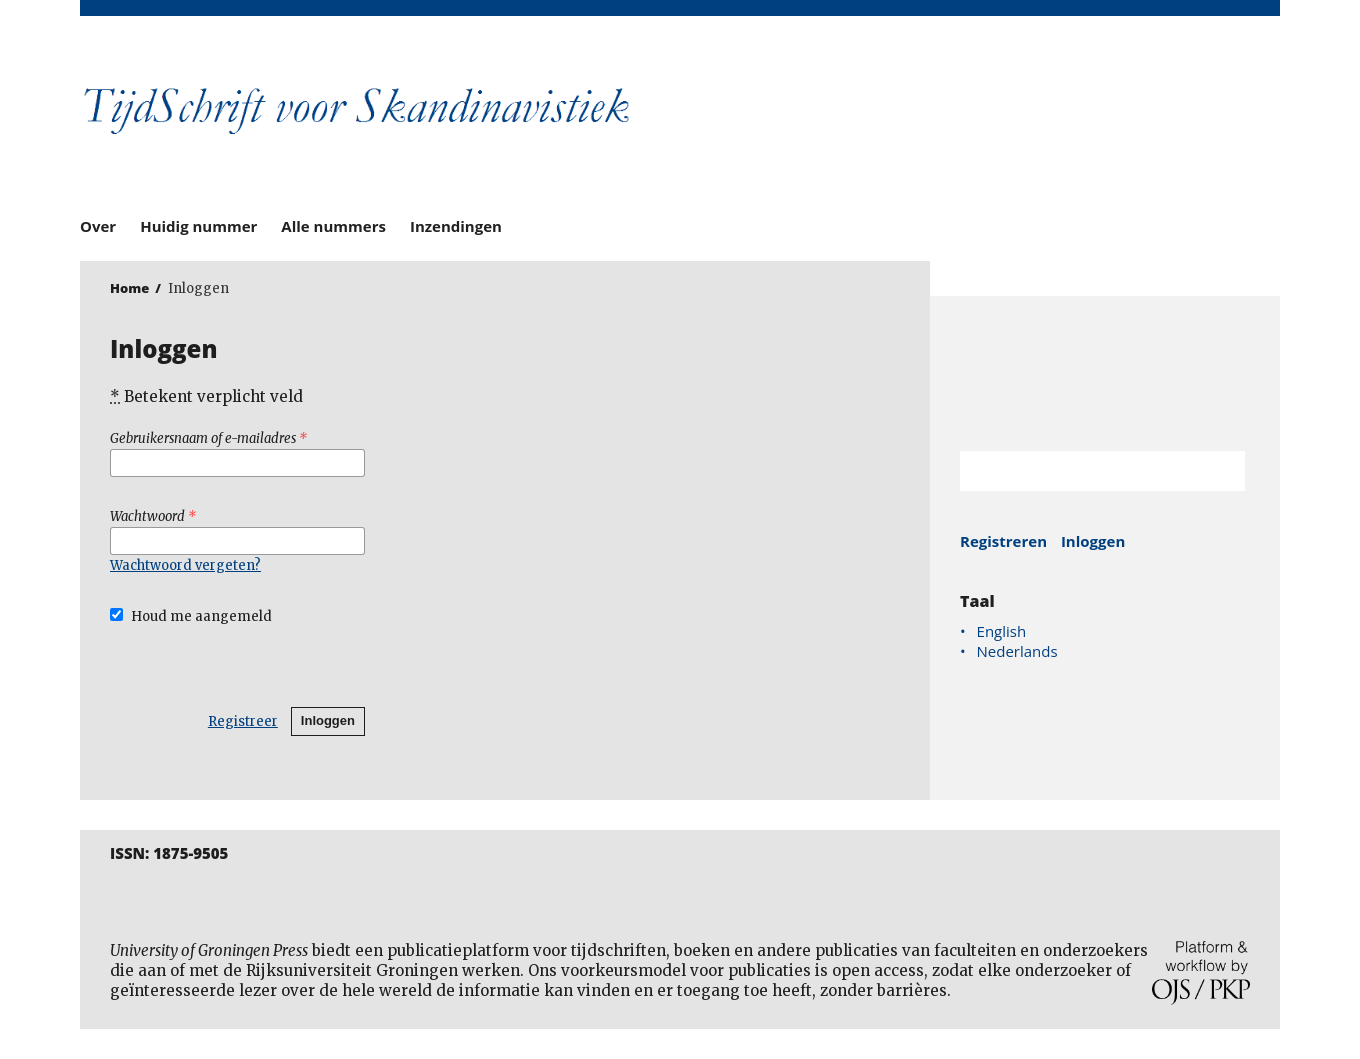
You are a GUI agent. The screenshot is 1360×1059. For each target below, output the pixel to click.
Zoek (1220, 471)
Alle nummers (333, 226)
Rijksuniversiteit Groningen (1105, 373)
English (1002, 631)
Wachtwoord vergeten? (185, 565)
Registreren (1003, 541)
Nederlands (1017, 651)
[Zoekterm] (1077, 471)
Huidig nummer (198, 226)
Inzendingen (456, 226)
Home (129, 288)
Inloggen (328, 720)
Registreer (243, 721)
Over (98, 226)
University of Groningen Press (970, 121)
